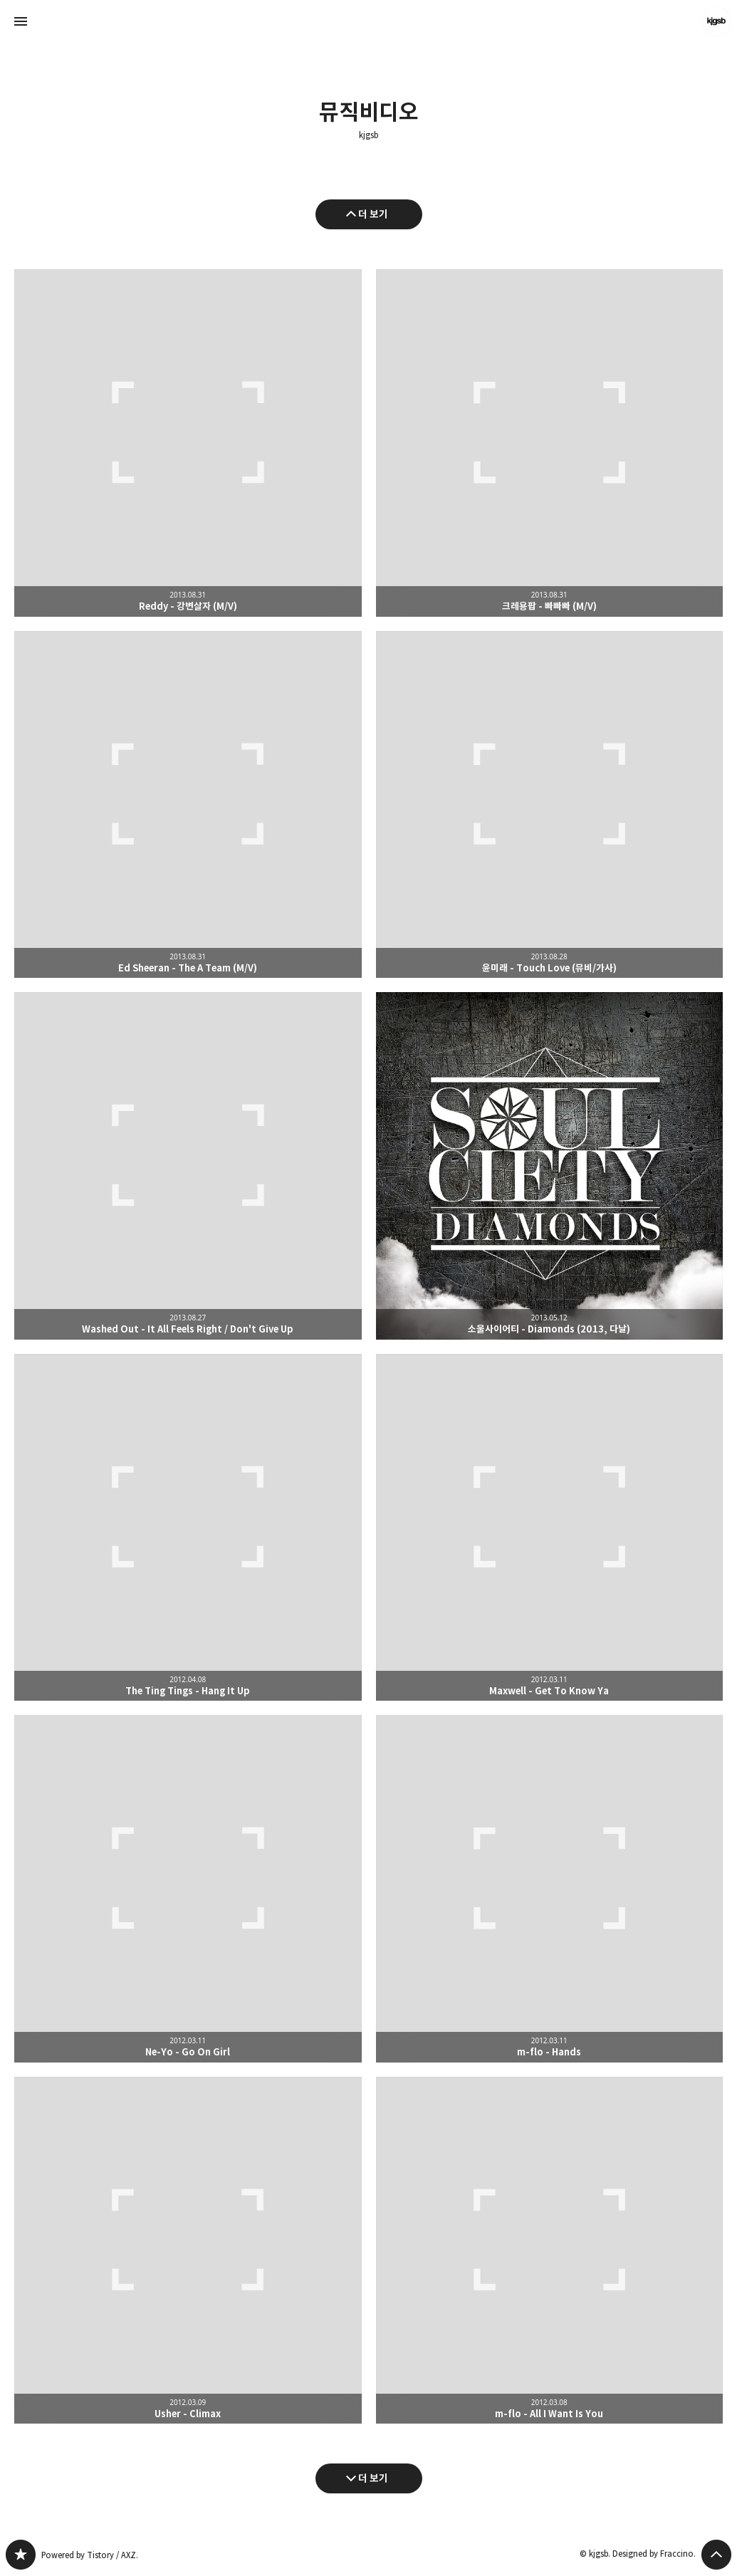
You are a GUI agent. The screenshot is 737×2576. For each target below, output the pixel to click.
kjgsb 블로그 (21, 2555)
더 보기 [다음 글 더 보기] (373, 2478)
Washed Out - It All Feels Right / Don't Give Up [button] (188, 1166)
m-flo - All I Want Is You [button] (549, 2250)
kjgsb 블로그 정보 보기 (716, 21)
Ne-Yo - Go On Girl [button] (188, 1889)
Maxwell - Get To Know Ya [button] (549, 1527)
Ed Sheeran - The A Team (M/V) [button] (188, 805)
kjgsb (368, 135)
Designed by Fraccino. (654, 2553)
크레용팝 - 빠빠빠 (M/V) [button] (549, 443)
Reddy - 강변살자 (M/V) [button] (188, 443)
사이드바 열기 (21, 21)
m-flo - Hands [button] (549, 1889)
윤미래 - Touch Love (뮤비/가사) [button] (549, 805)
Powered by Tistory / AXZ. (89, 2555)
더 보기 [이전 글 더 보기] (373, 214)
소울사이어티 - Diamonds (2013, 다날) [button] (549, 1166)
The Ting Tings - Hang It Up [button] (188, 1527)
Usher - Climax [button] (188, 2250)
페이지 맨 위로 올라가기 (716, 2555)
